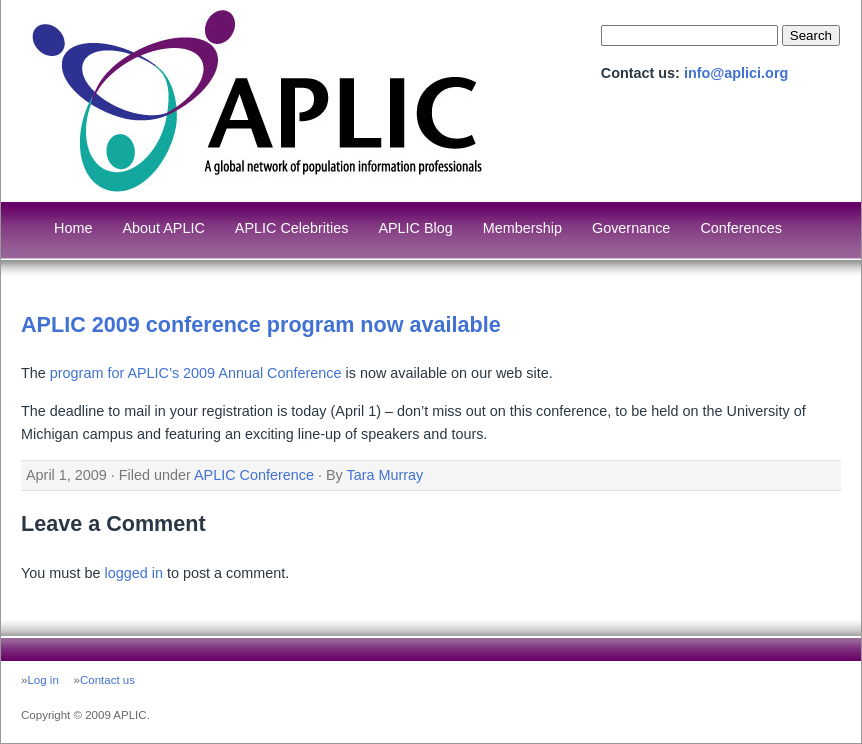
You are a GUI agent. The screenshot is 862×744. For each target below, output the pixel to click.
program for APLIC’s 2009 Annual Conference (196, 373)
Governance (631, 228)
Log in (42, 680)
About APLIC (163, 228)
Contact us (107, 680)
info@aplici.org (736, 73)
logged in (133, 573)
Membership (522, 228)
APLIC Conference (254, 475)
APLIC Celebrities (292, 228)
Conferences (741, 228)
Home (73, 228)
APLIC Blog (415, 228)
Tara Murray (385, 475)
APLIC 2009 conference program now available (261, 324)
